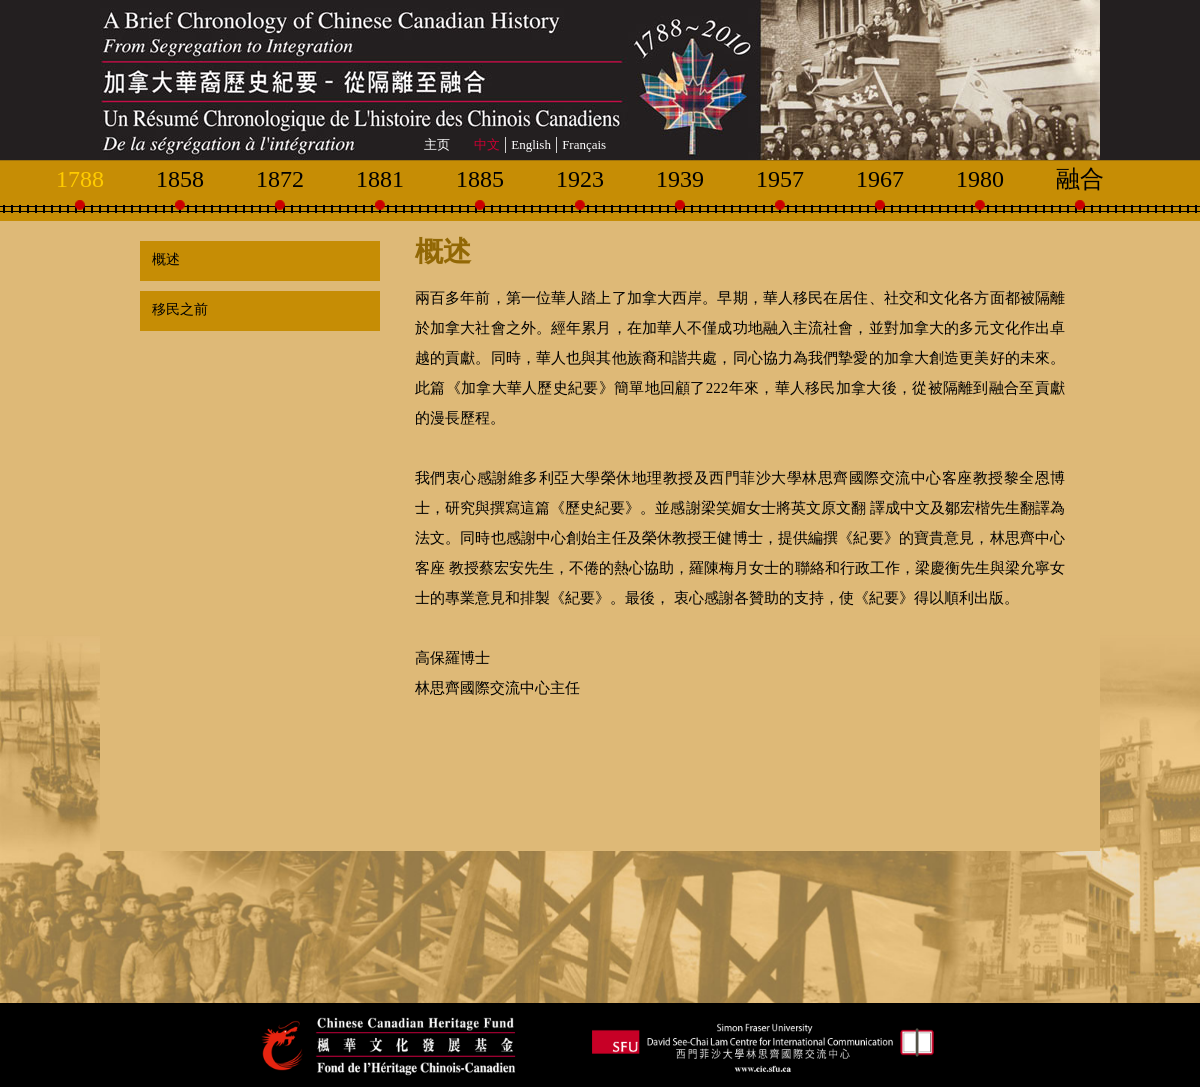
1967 (880, 179)
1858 (180, 179)
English (531, 144)
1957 (780, 179)
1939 (680, 179)
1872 (280, 179)
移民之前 (176, 309)
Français (584, 144)
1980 (980, 179)
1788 (80, 179)
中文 (487, 144)
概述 (162, 259)
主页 (437, 144)
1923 (580, 179)
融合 (1080, 179)
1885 (480, 179)
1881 (380, 179)
